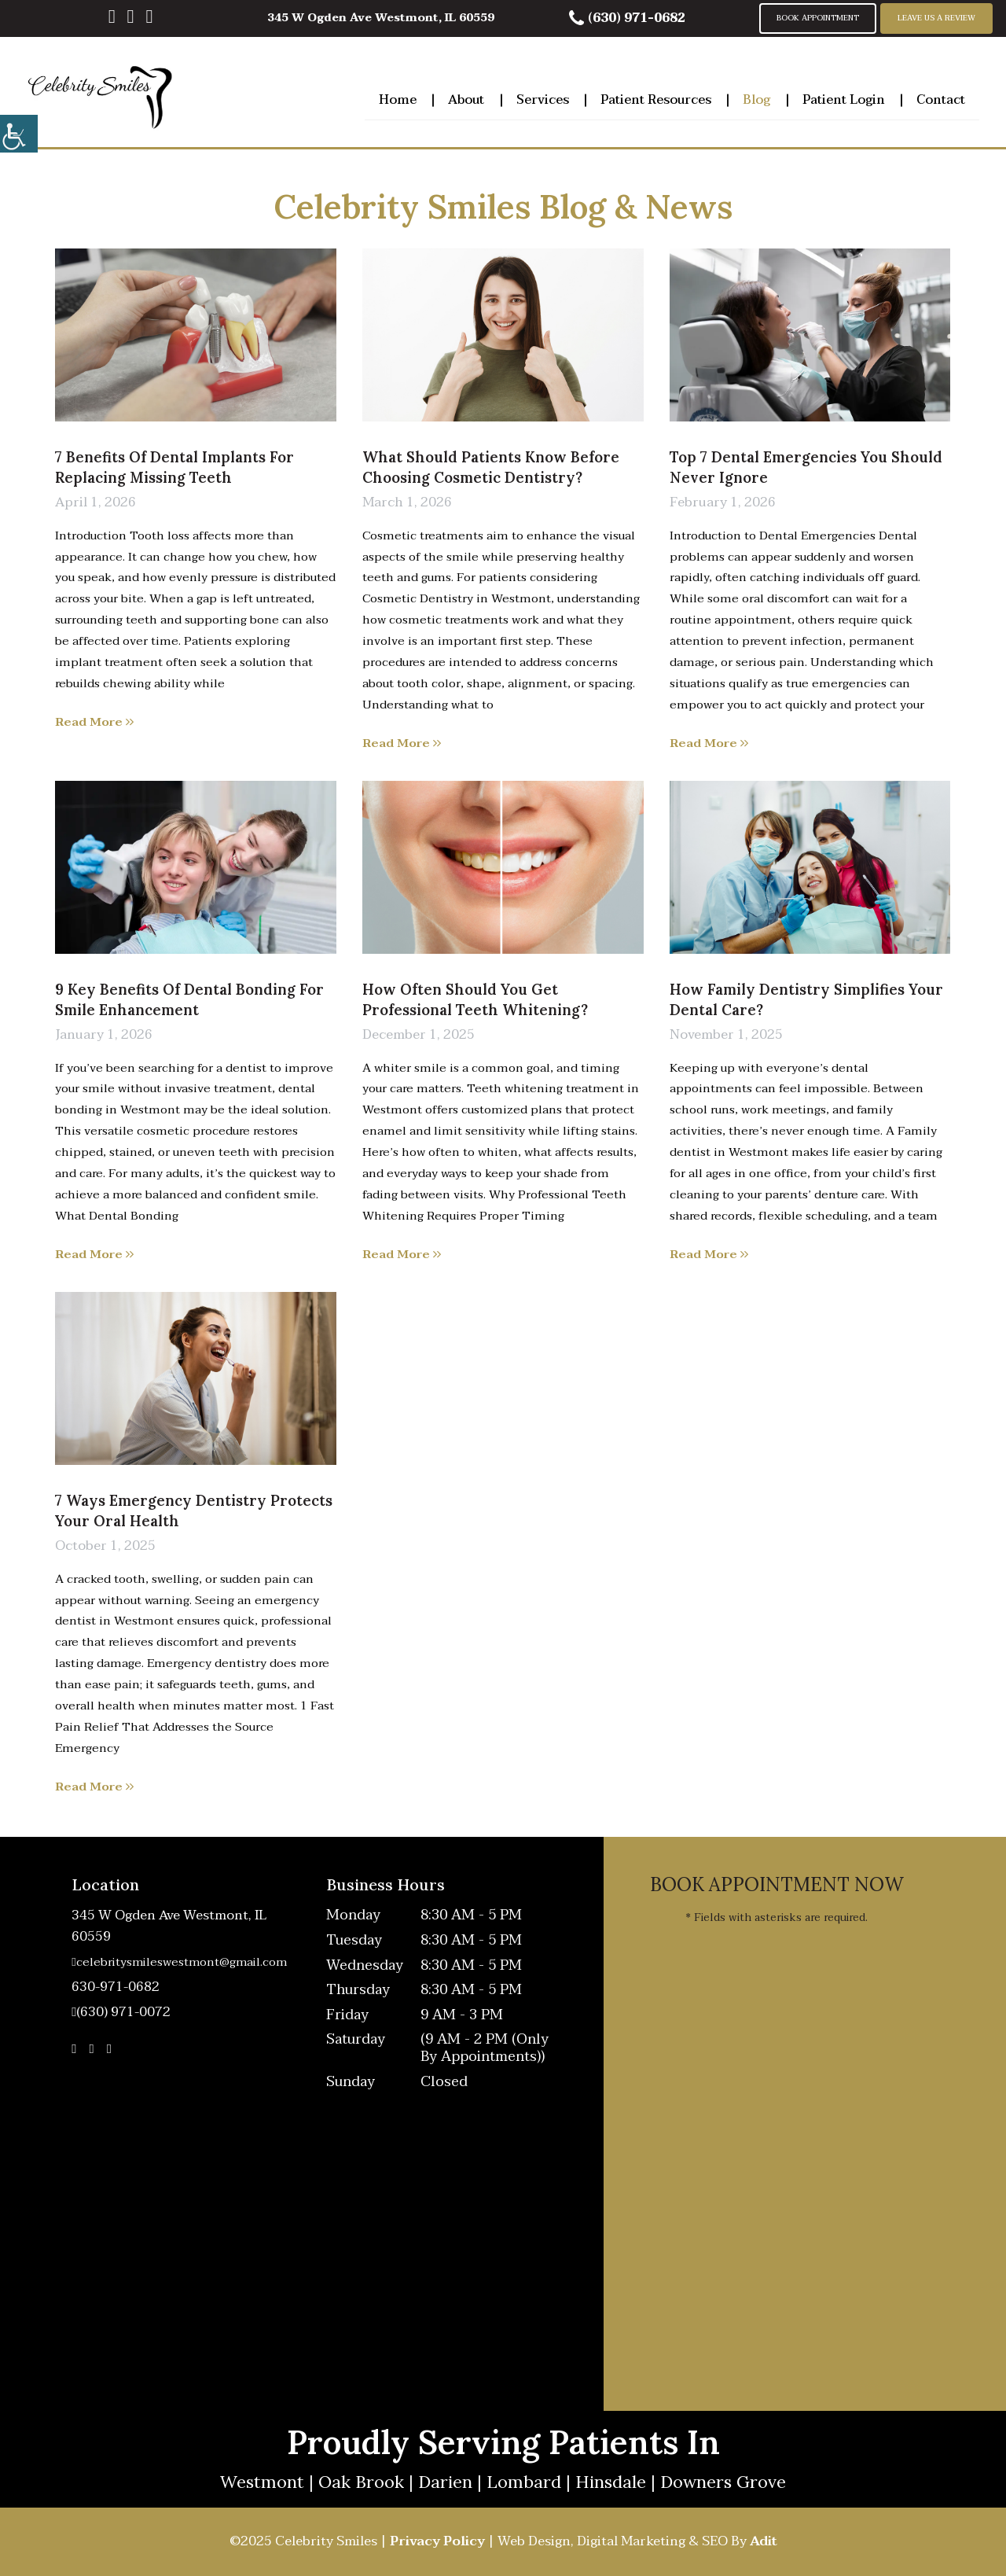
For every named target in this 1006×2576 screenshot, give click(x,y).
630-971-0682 (116, 1987)
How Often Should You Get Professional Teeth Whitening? (475, 999)
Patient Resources (655, 97)
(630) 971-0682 (627, 18)
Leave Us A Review (936, 18)
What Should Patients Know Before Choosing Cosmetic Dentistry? (490, 467)
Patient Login (843, 97)
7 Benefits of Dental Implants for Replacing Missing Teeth (174, 467)
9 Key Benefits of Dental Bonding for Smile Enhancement (189, 999)
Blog (756, 97)
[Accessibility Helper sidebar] (19, 134)
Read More (94, 722)
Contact (940, 97)
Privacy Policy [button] (437, 2541)
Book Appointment (818, 18)
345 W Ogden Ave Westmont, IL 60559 (380, 18)
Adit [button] (763, 2541)
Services (542, 97)
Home (398, 97)
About (466, 97)
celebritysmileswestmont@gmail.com (179, 1962)
